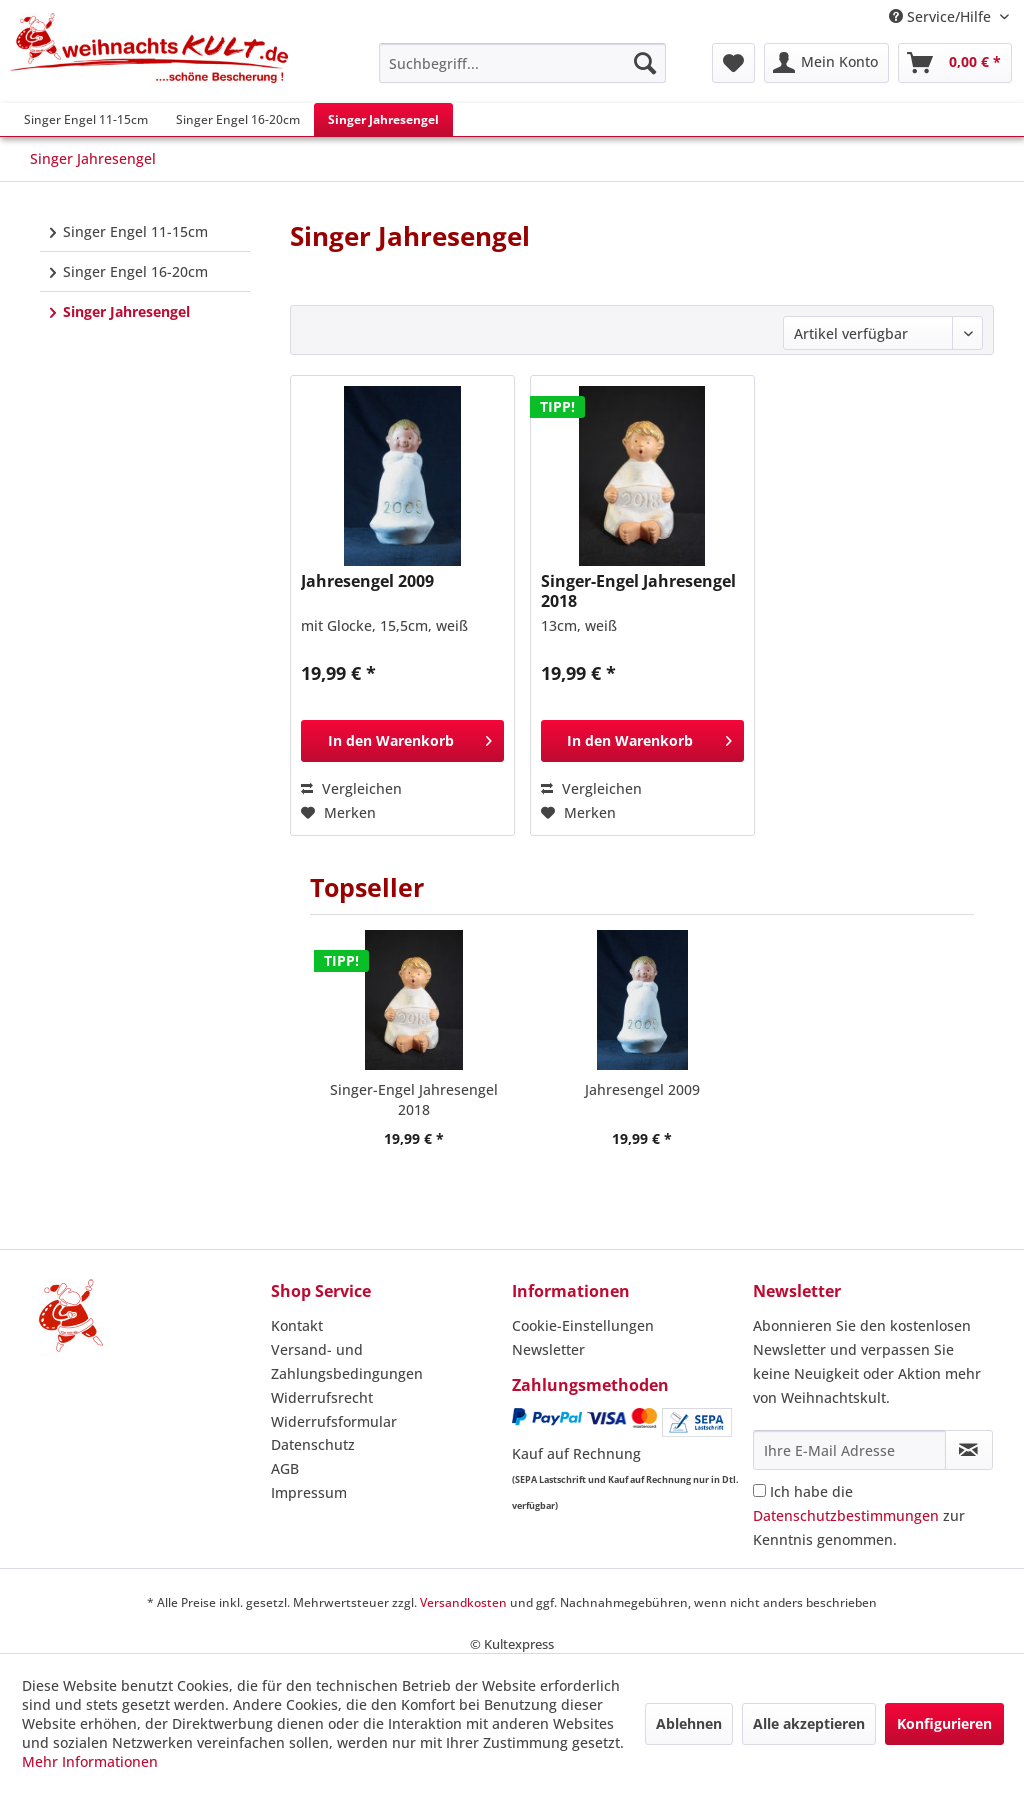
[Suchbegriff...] (522, 63)
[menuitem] (522, 63)
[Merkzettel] (733, 63)
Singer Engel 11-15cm (133, 231)
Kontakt (297, 1325)
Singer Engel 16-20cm (133, 271)
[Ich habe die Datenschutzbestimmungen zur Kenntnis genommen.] (759, 1490)
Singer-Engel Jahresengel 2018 (638, 591)
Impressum (309, 1492)
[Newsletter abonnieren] (969, 1450)
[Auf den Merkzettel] (338, 813)
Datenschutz (313, 1444)
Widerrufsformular (334, 1421)
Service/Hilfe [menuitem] (942, 16)
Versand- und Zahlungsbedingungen (347, 1361)
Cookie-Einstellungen (583, 1325)
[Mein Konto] (826, 63)
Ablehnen (689, 1723)
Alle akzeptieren (809, 1723)
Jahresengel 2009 (367, 581)
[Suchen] (645, 63)
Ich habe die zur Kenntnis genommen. (859, 1515)
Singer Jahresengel (124, 311)
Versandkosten (463, 1602)
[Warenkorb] (955, 63)
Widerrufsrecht (322, 1397)
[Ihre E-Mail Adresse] (849, 1450)
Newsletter (548, 1349)
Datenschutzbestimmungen (846, 1515)
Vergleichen (351, 788)
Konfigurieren (944, 1723)
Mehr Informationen (90, 1761)
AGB (285, 1468)
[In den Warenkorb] (402, 741)
